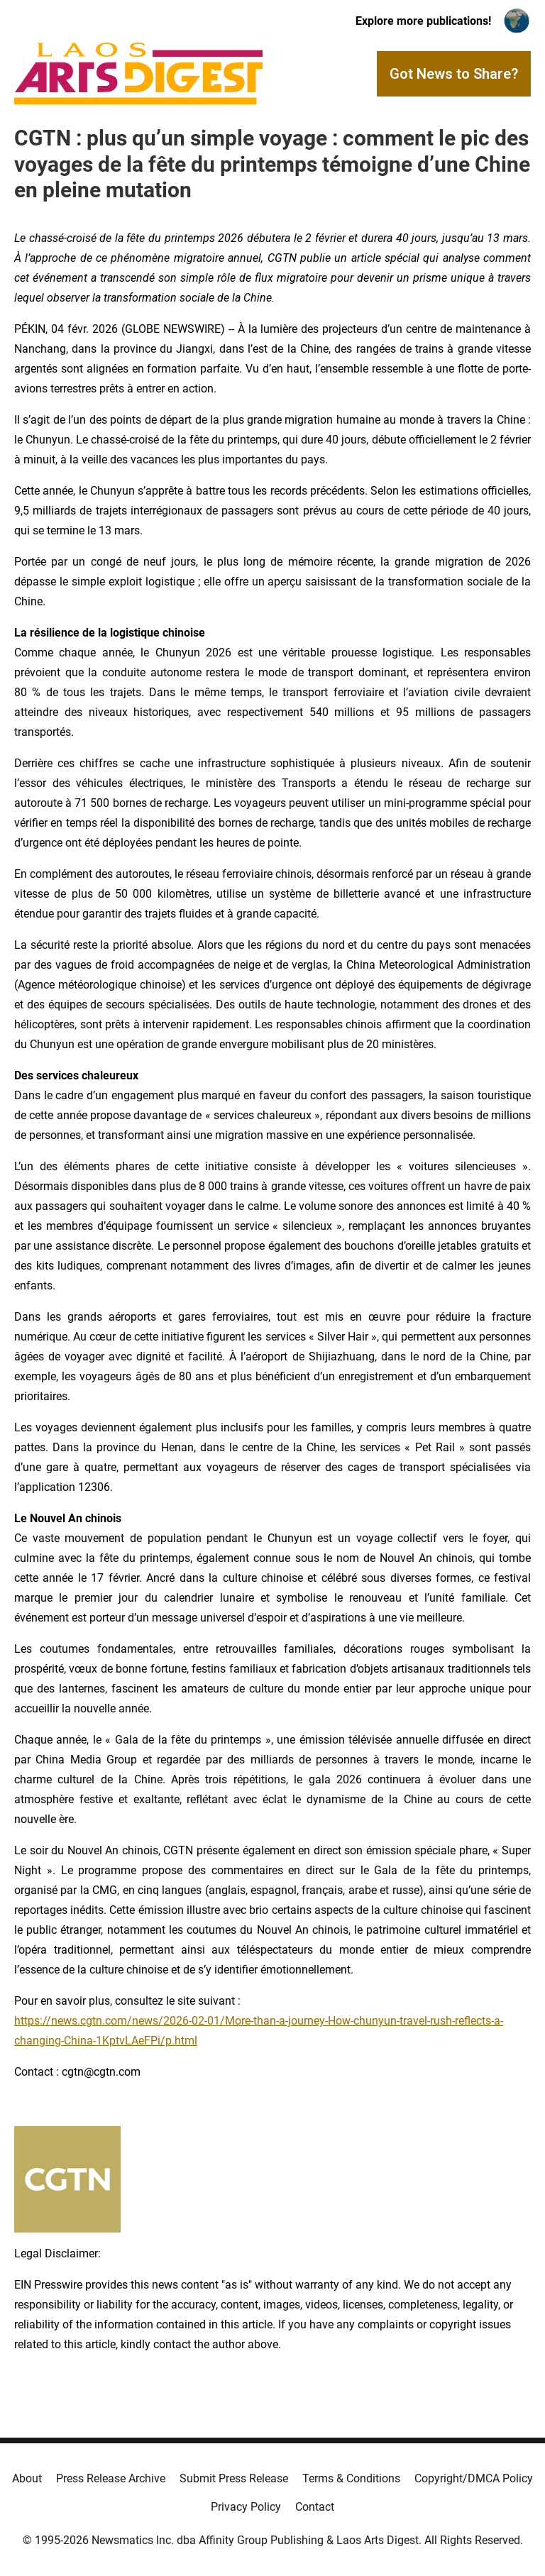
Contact (314, 2507)
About (27, 2478)
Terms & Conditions (351, 2478)
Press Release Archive (110, 2478)
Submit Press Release (234, 2478)
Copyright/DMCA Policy (473, 2478)
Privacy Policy (246, 2507)
